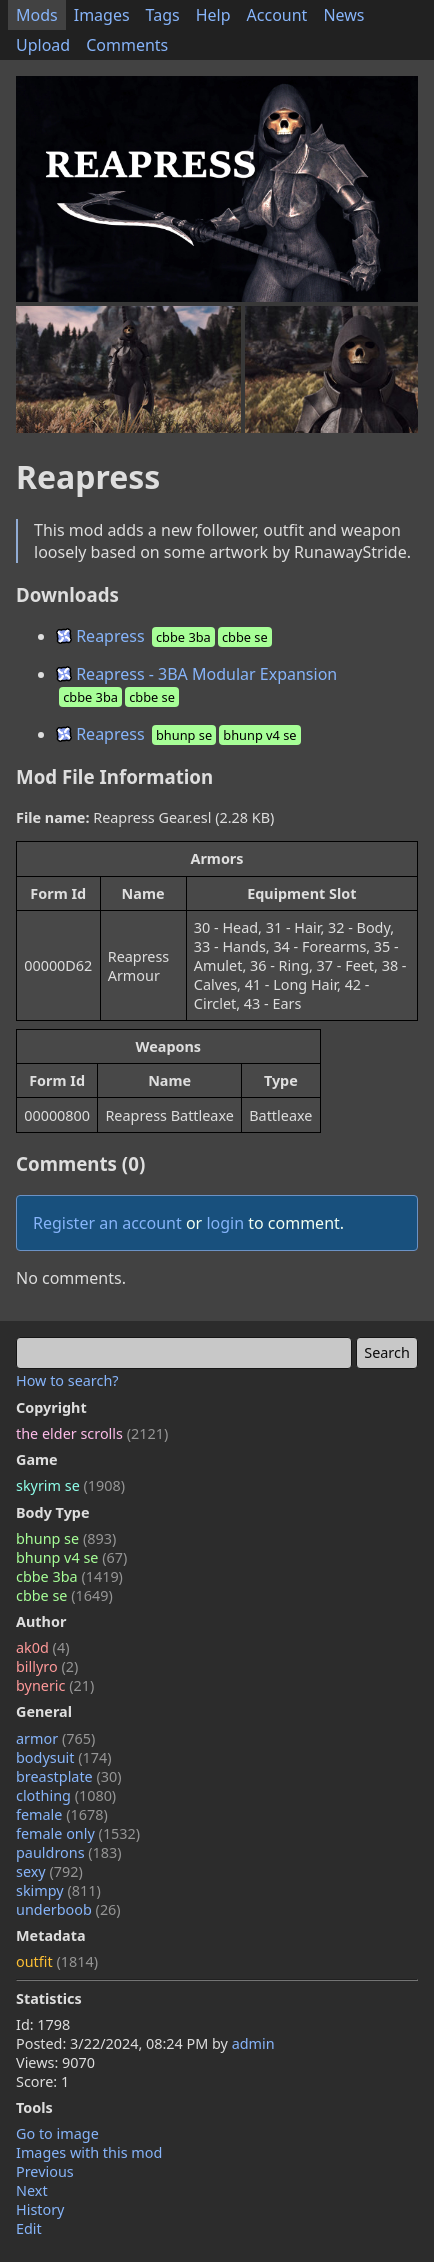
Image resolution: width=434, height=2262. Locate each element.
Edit (29, 2228)
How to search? (67, 1380)
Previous (45, 2171)
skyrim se (70, 1485)
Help (213, 15)
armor (55, 1738)
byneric (55, 1685)
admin (253, 2043)
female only (78, 1833)
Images (102, 15)
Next (32, 2190)
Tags (163, 15)
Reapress (165, 636)
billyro (47, 1666)
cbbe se (64, 1595)
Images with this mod (89, 2152)
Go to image (57, 2133)
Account (277, 15)
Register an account (107, 1223)
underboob (68, 1909)
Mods (37, 15)
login (225, 1223)
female (62, 1814)
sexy (49, 1871)
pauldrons (69, 1852)
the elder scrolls (92, 1433)
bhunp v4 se (71, 1557)
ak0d (42, 1647)
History (40, 2209)
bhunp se (66, 1538)
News (343, 15)
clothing (66, 1795)
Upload (43, 45)
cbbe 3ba (69, 1576)
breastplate (69, 1776)
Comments (127, 45)
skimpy (58, 1890)
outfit (57, 1961)
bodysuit (64, 1757)
